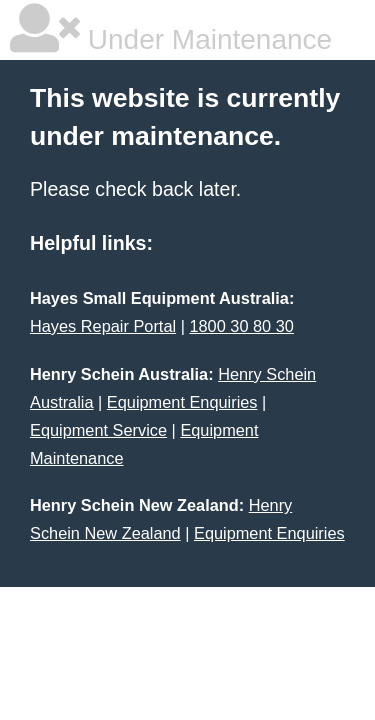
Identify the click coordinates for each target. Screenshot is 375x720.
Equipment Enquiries (182, 402)
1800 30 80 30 (241, 326)
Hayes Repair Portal (103, 326)
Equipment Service (98, 430)
